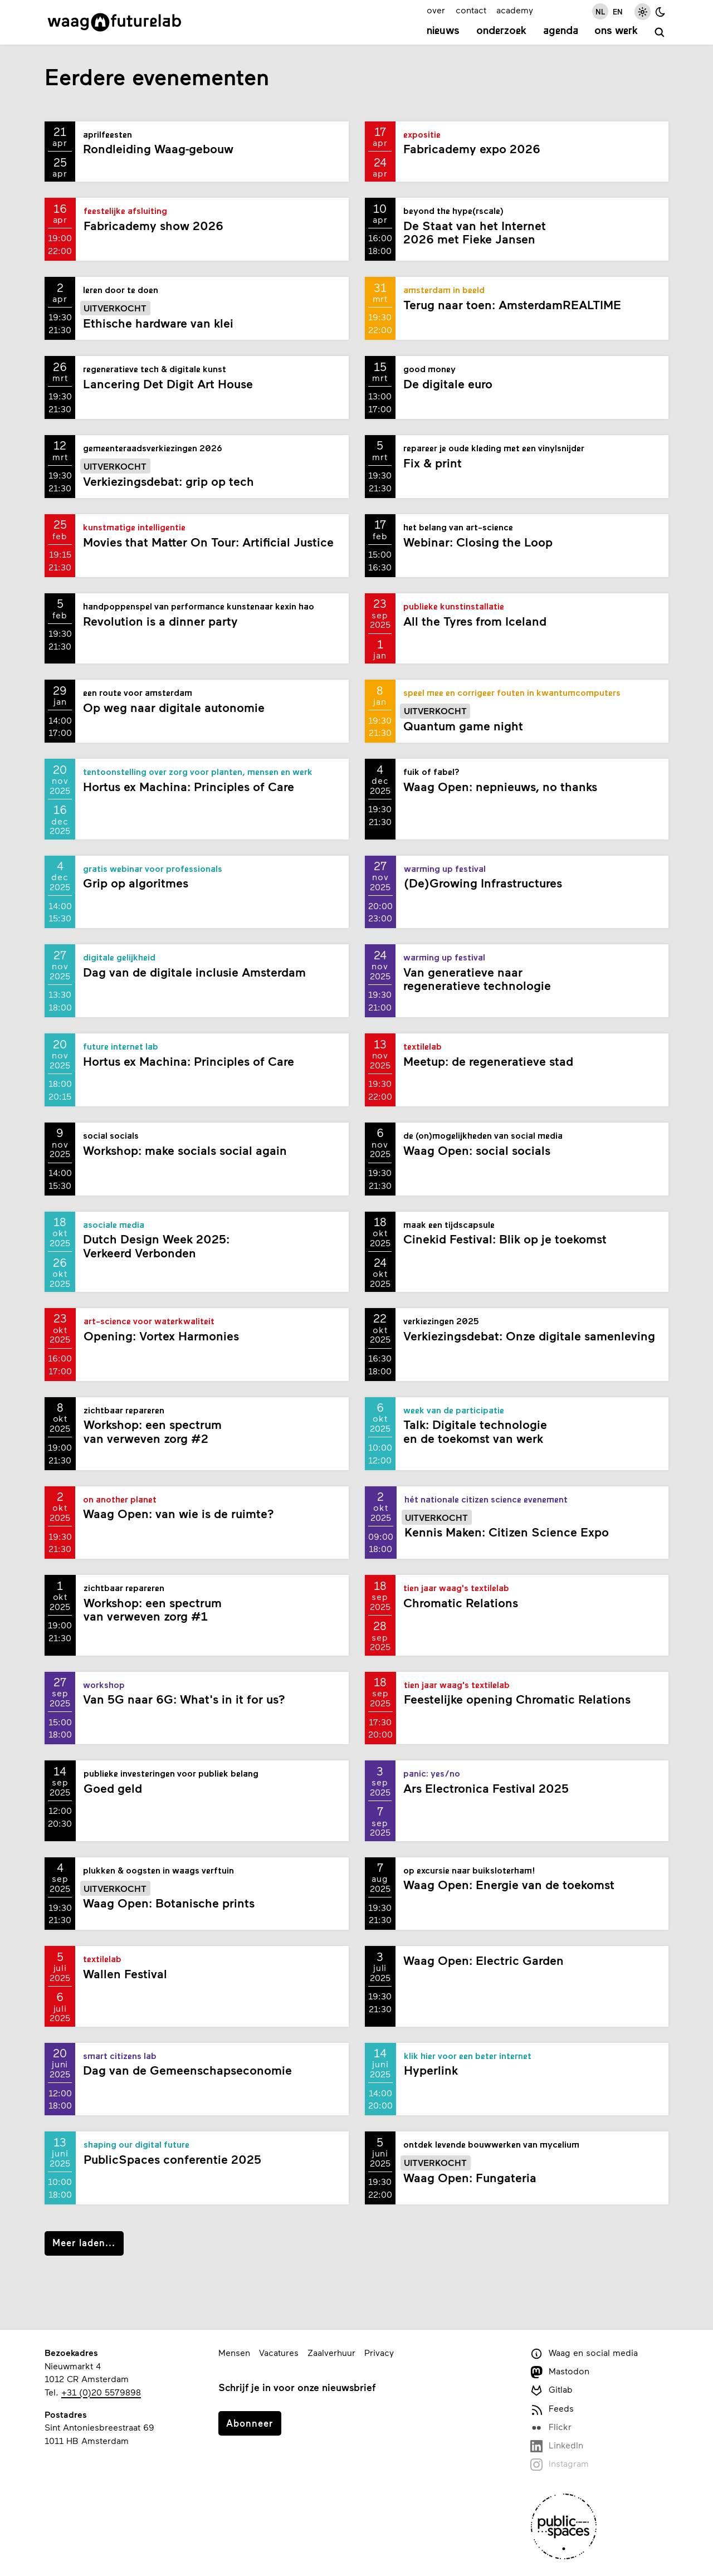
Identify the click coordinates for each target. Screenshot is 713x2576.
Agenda (560, 31)
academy (514, 9)
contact (471, 9)
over (436, 9)
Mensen (234, 2352)
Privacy (379, 2352)
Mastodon (559, 2371)
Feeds (552, 2409)
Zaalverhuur (331, 2352)
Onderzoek (501, 31)
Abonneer (249, 2422)
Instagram (559, 2464)
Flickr (551, 2427)
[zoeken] (659, 32)
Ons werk (616, 31)
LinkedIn (556, 2446)
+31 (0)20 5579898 (101, 2392)
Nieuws (443, 31)
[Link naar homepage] (114, 22)
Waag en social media (584, 2353)
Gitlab (551, 2390)
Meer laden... (83, 2242)
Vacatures (279, 2352)
